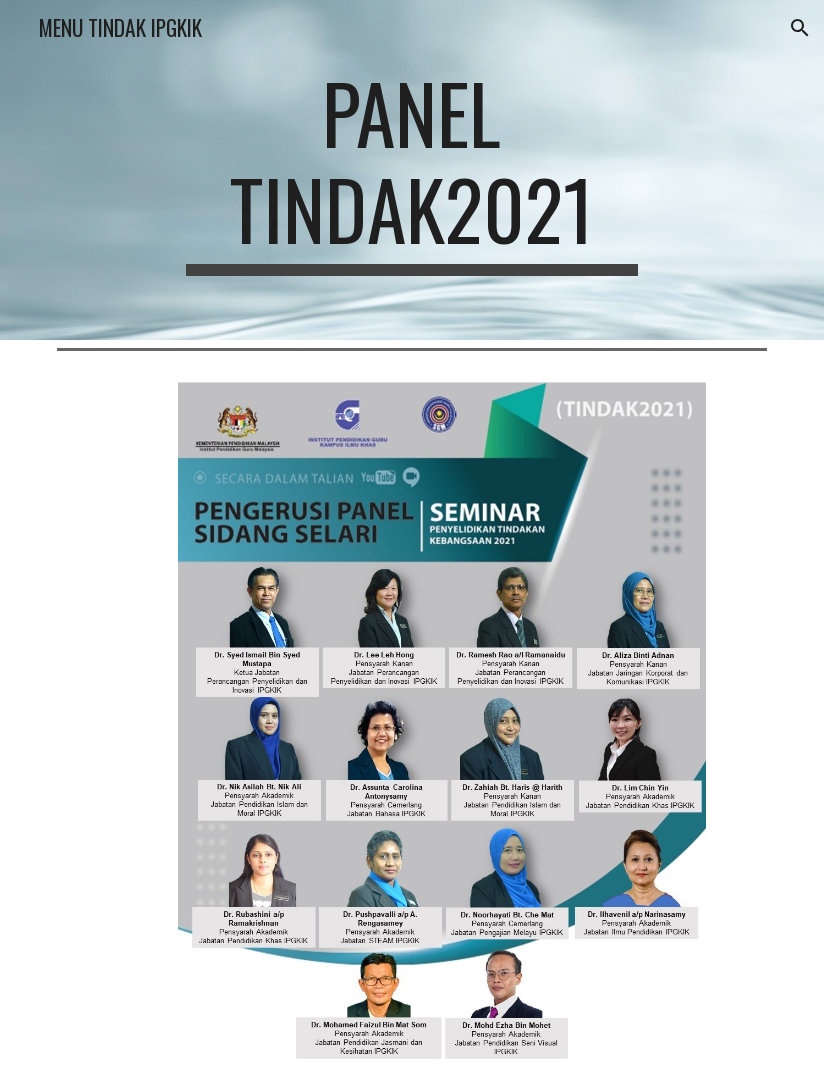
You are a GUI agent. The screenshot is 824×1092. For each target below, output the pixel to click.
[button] (800, 28)
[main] (411, 170)
